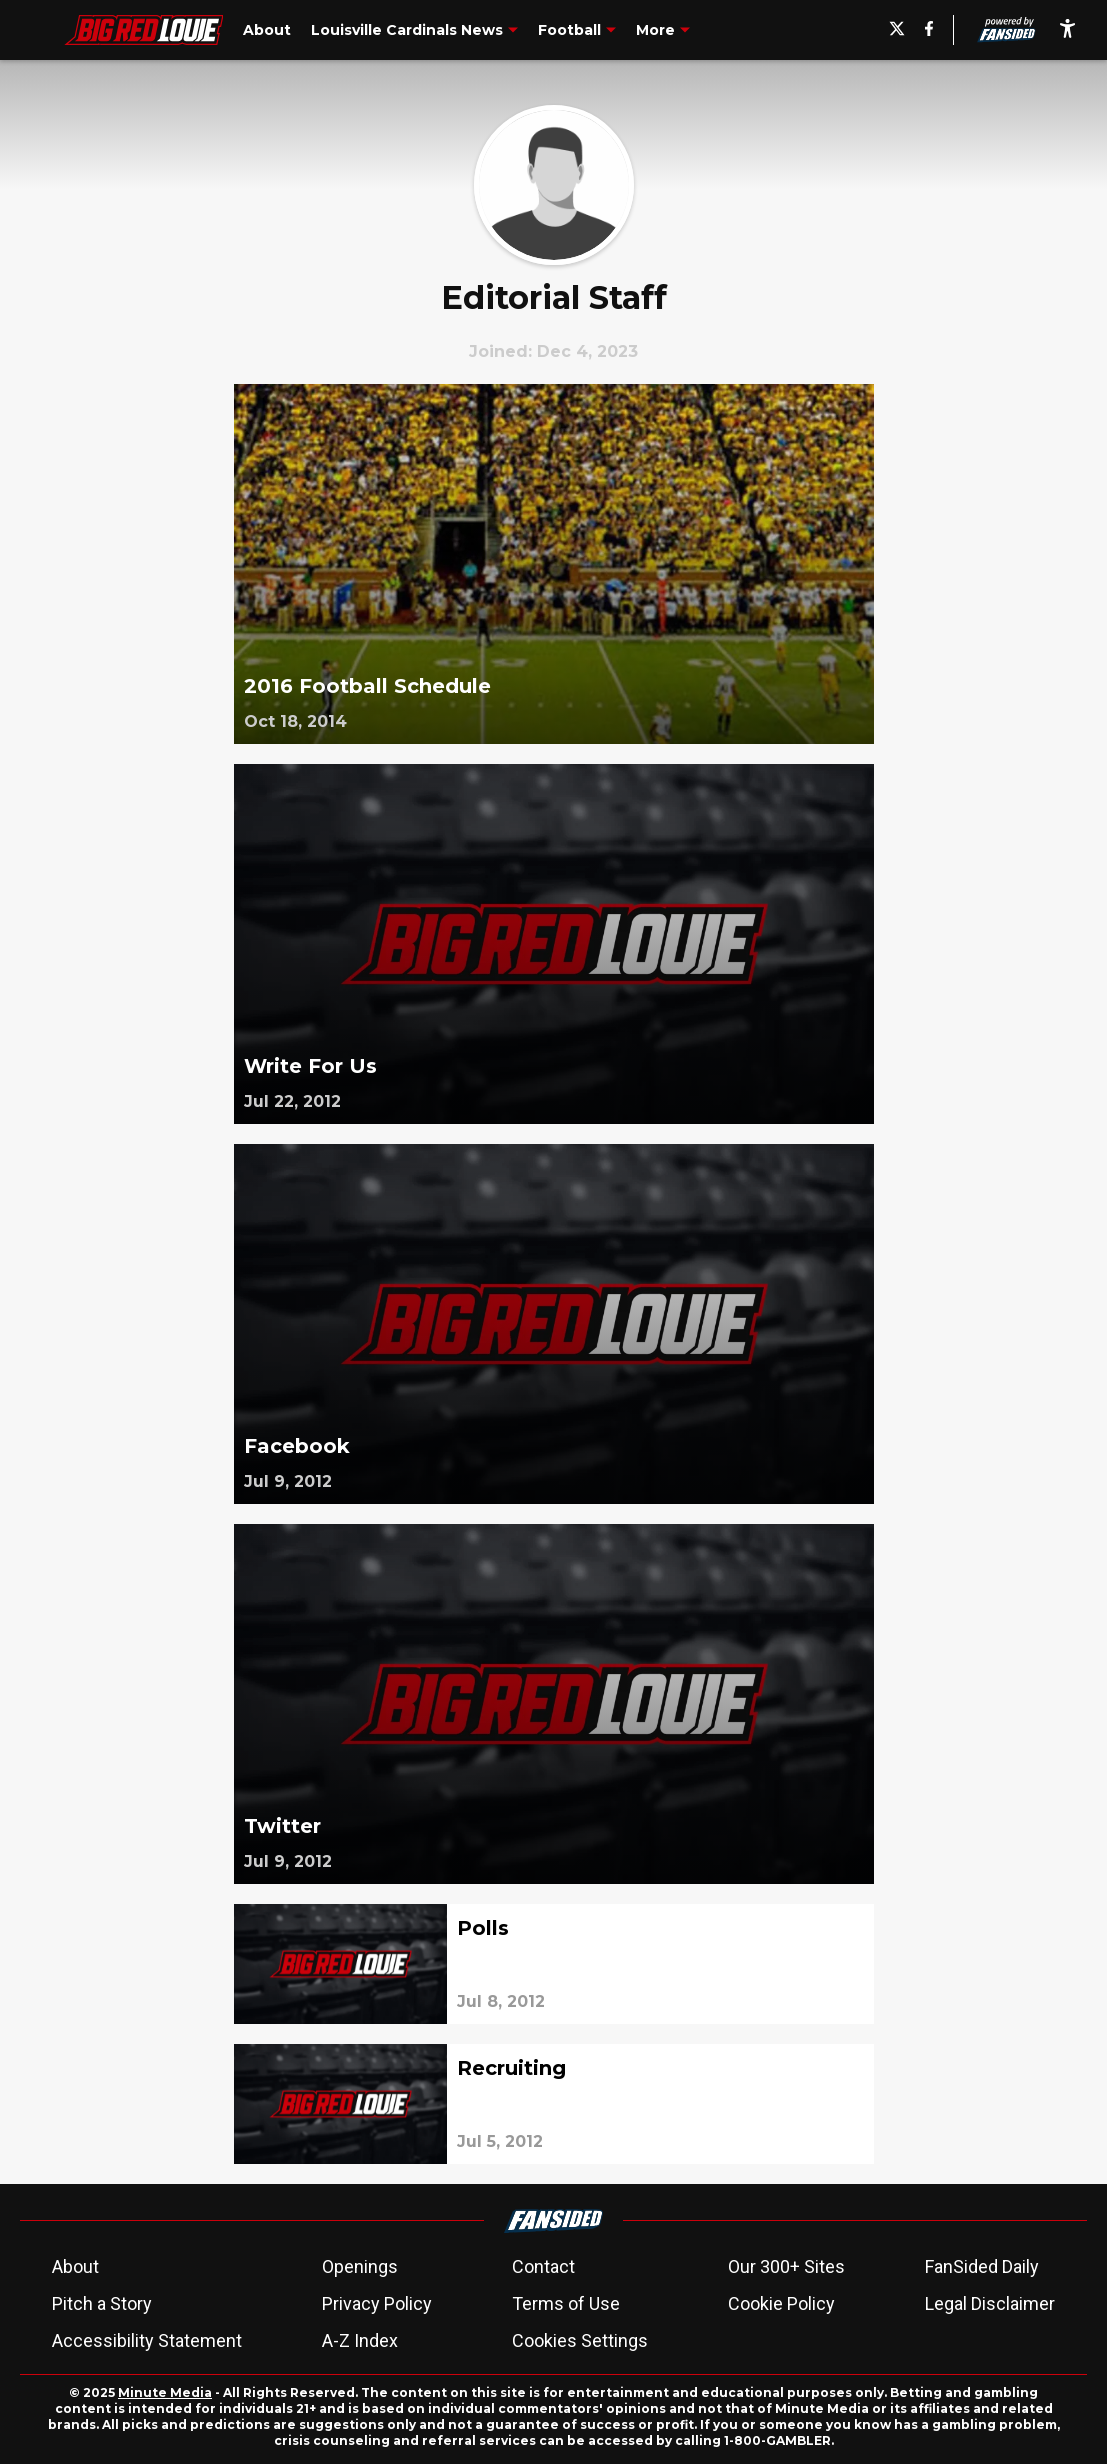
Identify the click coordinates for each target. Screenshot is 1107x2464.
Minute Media (165, 2392)
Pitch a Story (102, 2303)
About (75, 2266)
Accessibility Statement (147, 2340)
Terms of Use (566, 2303)
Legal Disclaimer (990, 2303)
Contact (543, 2266)
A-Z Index (360, 2340)
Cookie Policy (781, 2303)
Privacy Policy (377, 2303)
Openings (360, 2266)
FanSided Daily (982, 2266)
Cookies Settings (580, 2340)
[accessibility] (1067, 30)
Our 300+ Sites (786, 2266)
